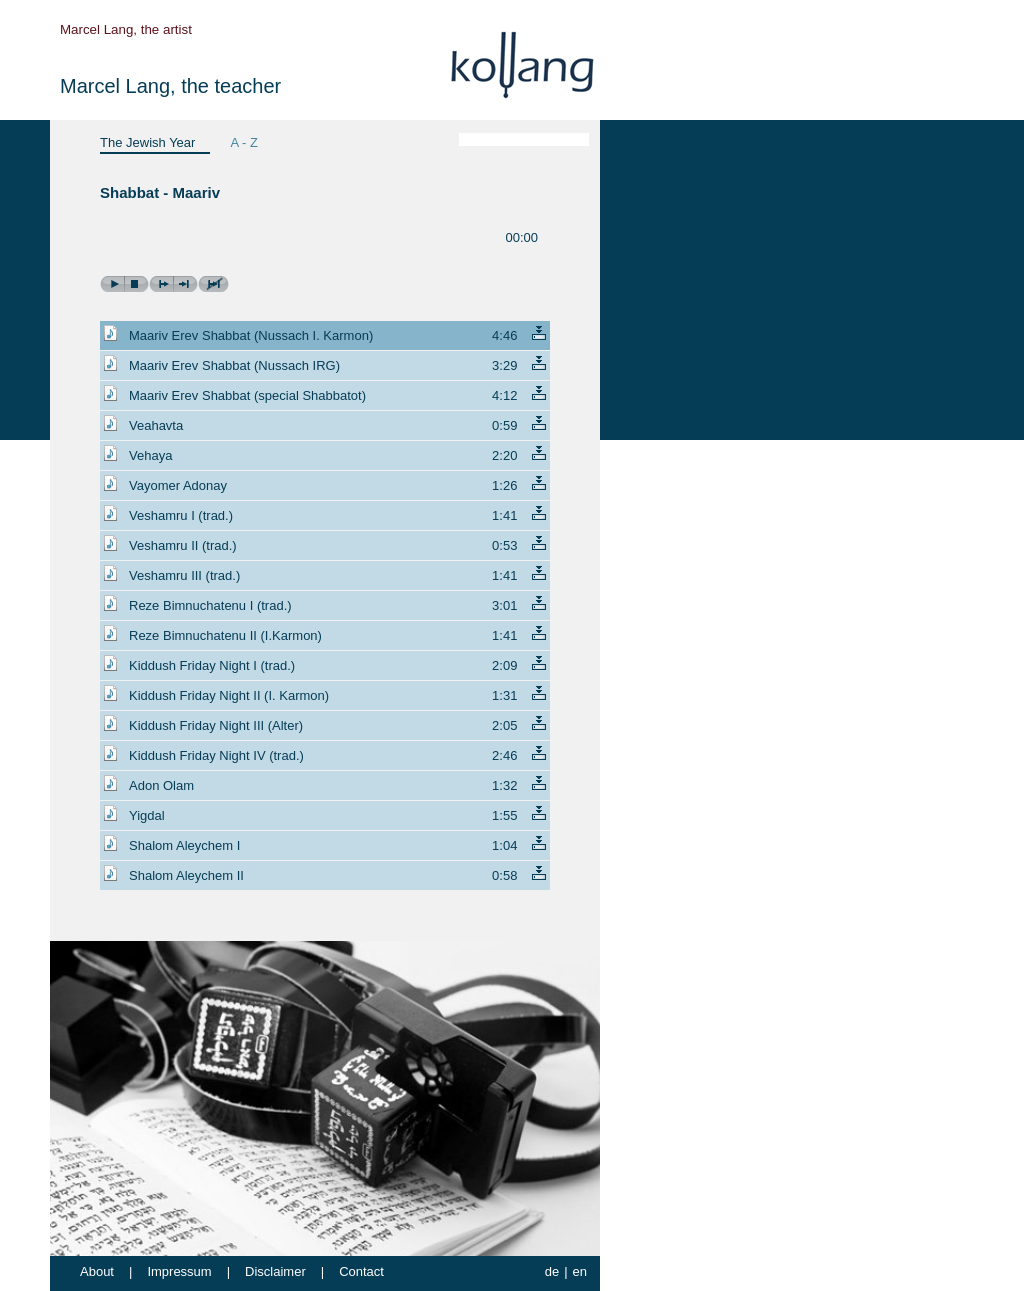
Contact (361, 1271)
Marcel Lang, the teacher (170, 86)
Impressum (179, 1271)
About (97, 1271)
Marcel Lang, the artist (126, 29)
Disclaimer (275, 1271)
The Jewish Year (147, 142)
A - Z (243, 142)
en (580, 1271)
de (552, 1271)
